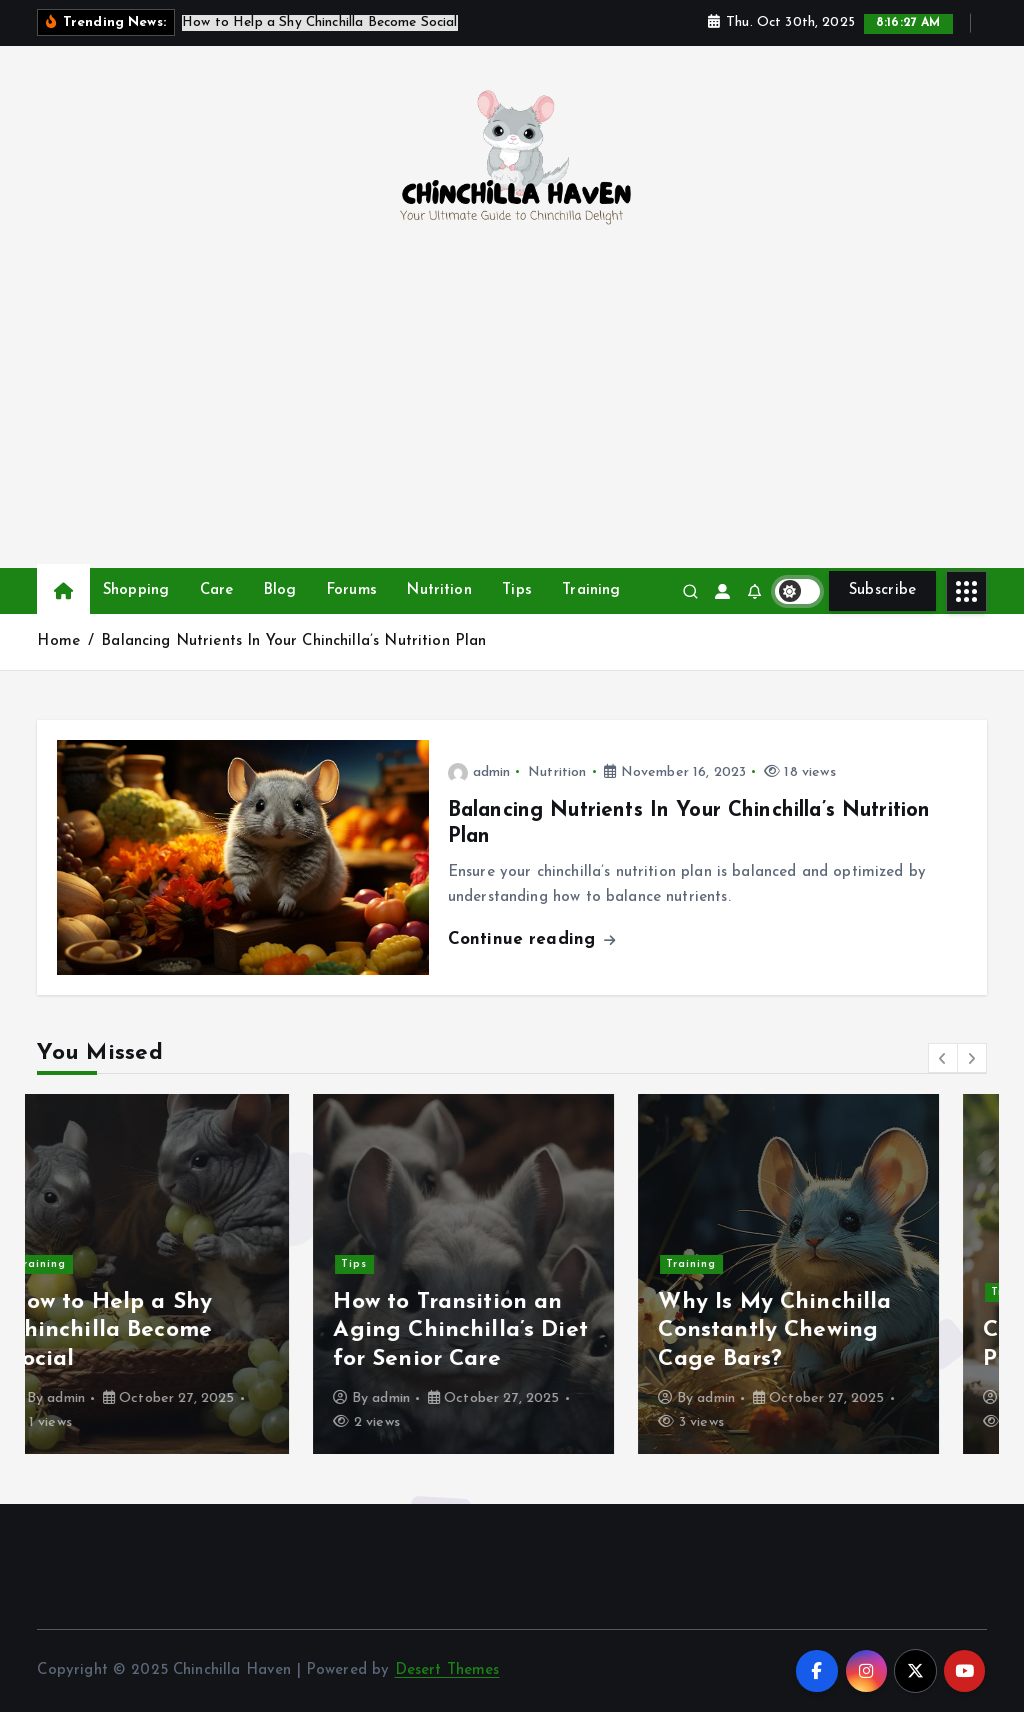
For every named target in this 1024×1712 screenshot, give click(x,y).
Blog (280, 590)
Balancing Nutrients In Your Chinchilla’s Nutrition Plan (293, 642)
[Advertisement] (512, 418)
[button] (943, 1059)
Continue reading (532, 939)
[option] (187, 1275)
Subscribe (883, 590)
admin (479, 772)
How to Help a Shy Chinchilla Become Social (159, 1331)
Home (58, 642)
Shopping (136, 590)
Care (217, 590)
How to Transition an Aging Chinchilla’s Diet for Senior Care (509, 1331)
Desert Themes (447, 1671)
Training (591, 590)
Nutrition (439, 590)
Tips (517, 590)
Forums (352, 590)
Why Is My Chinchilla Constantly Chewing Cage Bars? (823, 1331)
